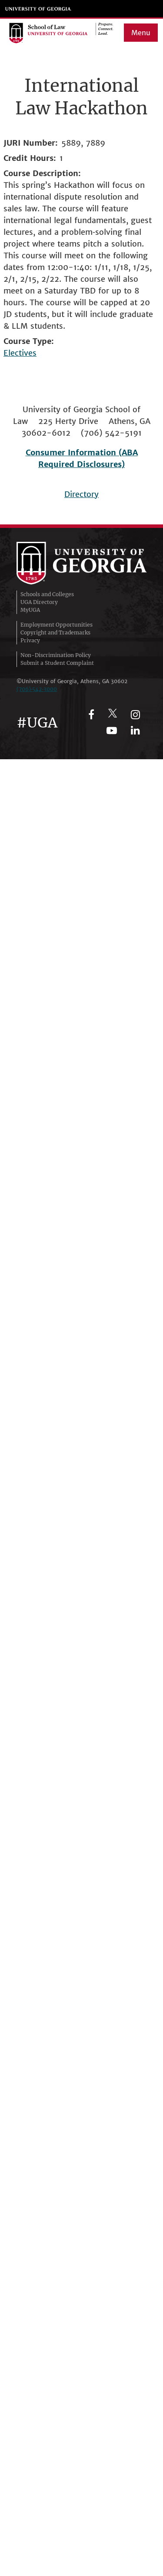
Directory (81, 494)
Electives (20, 353)
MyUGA (30, 610)
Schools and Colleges (47, 594)
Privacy (30, 640)
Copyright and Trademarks (55, 632)
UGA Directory (39, 602)
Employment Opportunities (56, 624)
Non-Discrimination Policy (55, 655)
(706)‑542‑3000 (37, 689)
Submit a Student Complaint (57, 663)
